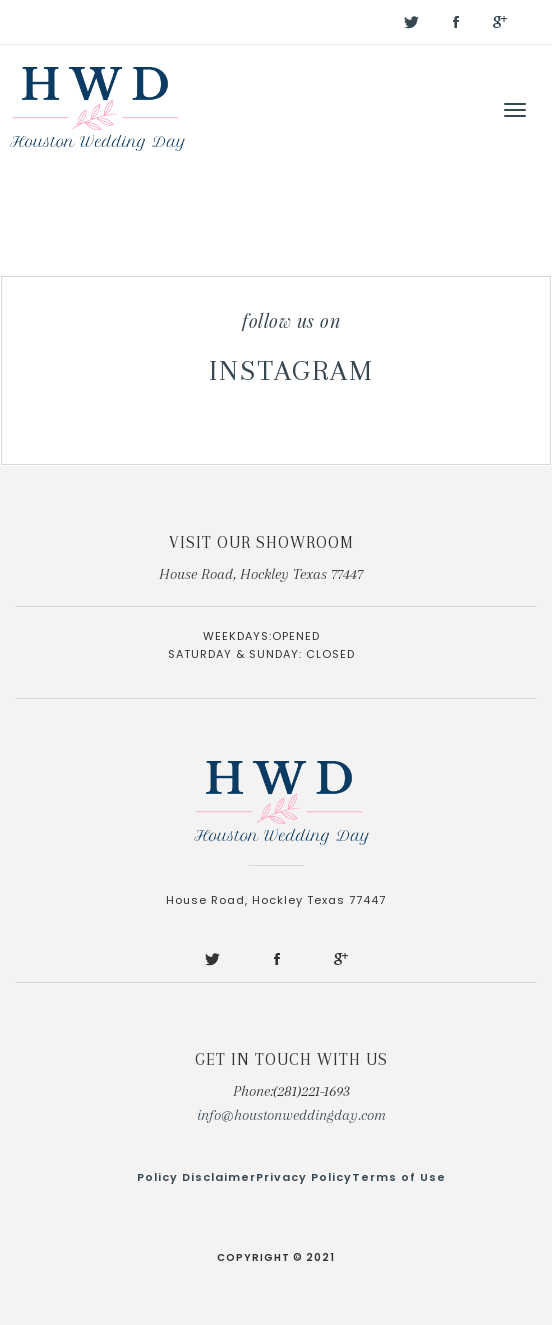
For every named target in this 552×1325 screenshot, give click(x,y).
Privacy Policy (304, 1177)
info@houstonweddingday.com (291, 1115)
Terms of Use (399, 1177)
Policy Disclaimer (196, 1177)
